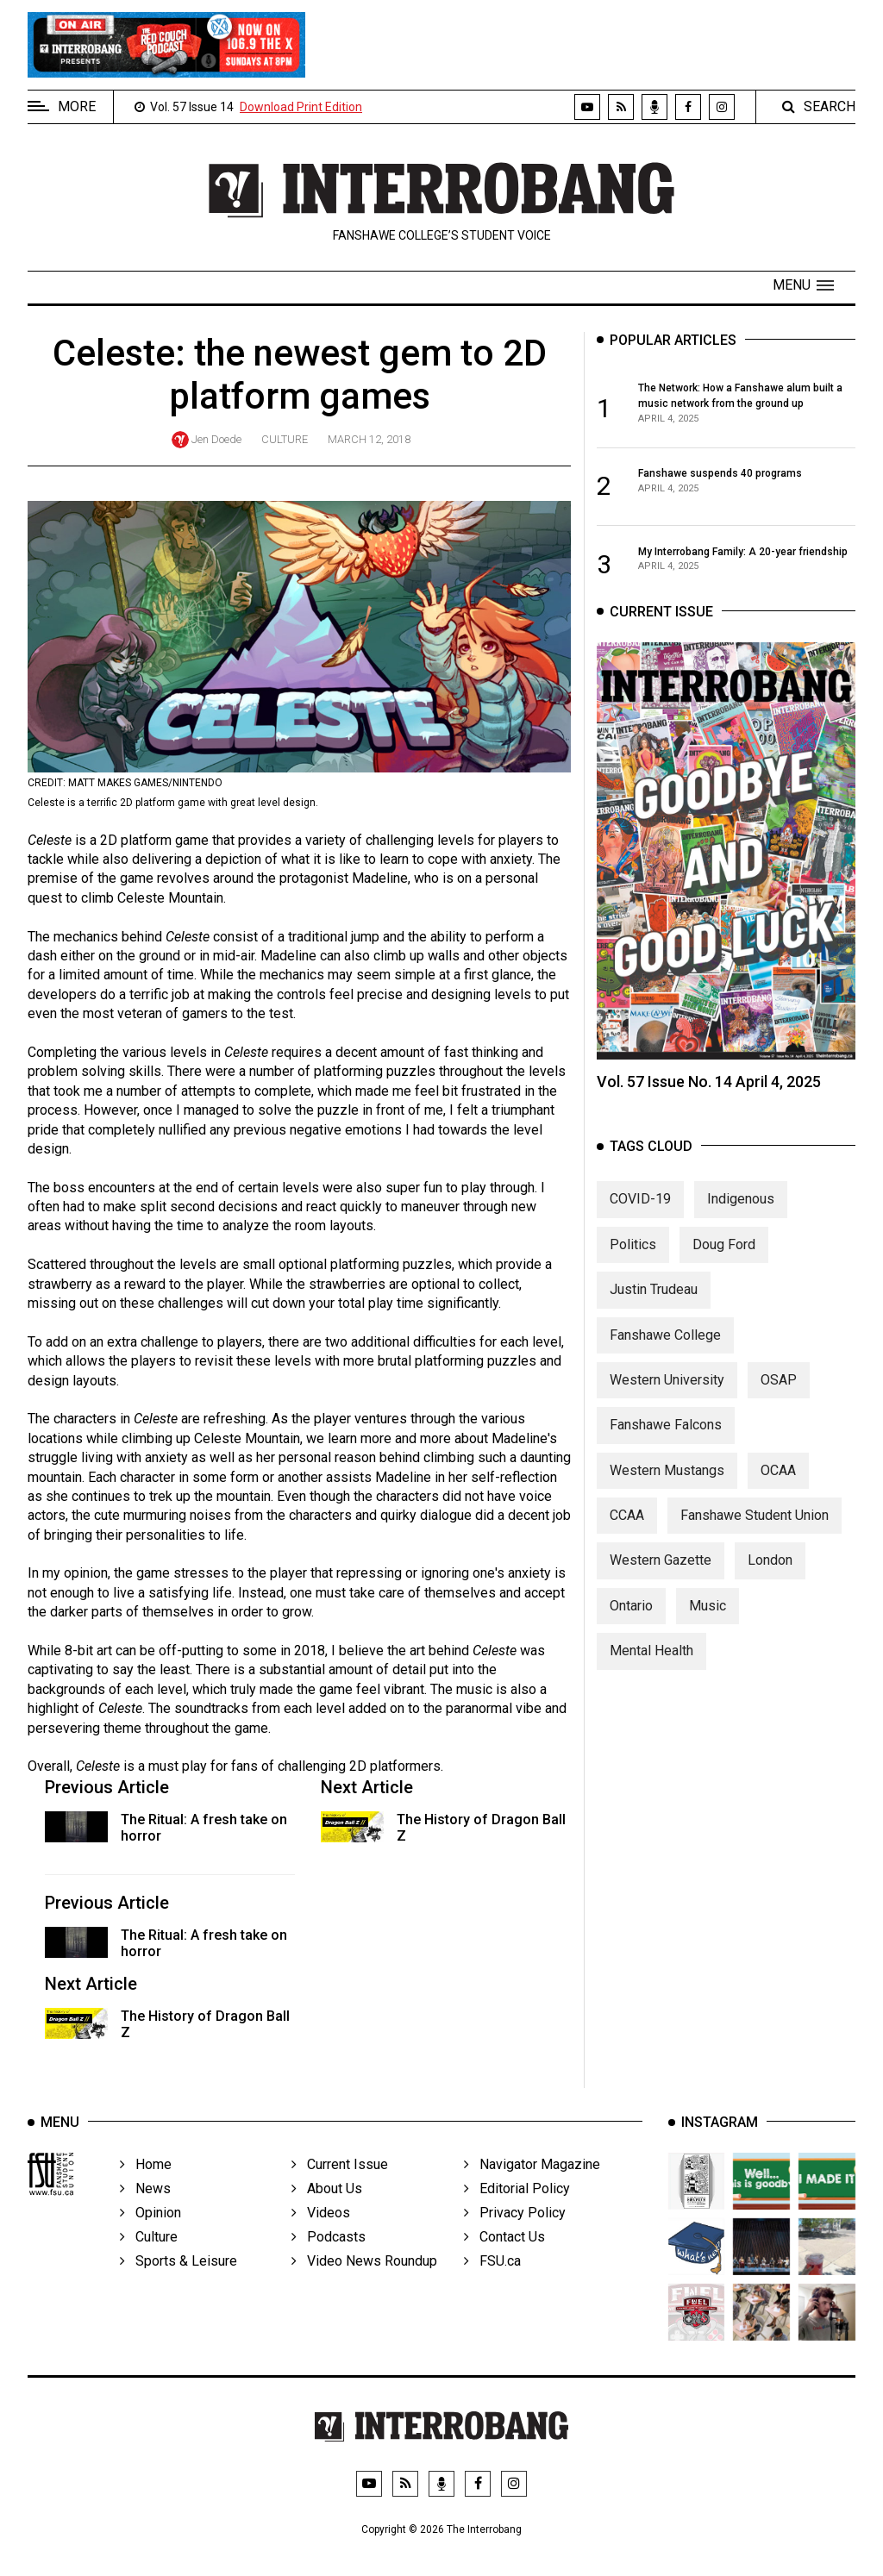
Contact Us (504, 2256)
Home (146, 2183)
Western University (667, 1391)
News (145, 2207)
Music (707, 1617)
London (770, 1571)
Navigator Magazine (532, 2183)
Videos (320, 2231)
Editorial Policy (517, 2207)
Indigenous (740, 1210)
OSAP (779, 1391)
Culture (284, 439)
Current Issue (339, 2183)
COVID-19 (640, 1210)
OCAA (778, 1480)
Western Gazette (660, 1571)
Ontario (631, 1617)
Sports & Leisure (178, 2280)
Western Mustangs (667, 1480)
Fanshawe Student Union (754, 1526)
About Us (326, 2207)
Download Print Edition (301, 107)
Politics (633, 1255)
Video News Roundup (364, 2280)
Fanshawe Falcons (666, 1436)
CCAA (627, 1526)
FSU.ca (492, 2280)
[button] (803, 285)
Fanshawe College (665, 1345)
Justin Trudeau (654, 1300)
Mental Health (651, 1662)
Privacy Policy (515, 2231)
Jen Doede (216, 439)
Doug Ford (723, 1255)
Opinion (150, 2231)
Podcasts (328, 2256)
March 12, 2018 (369, 439)
